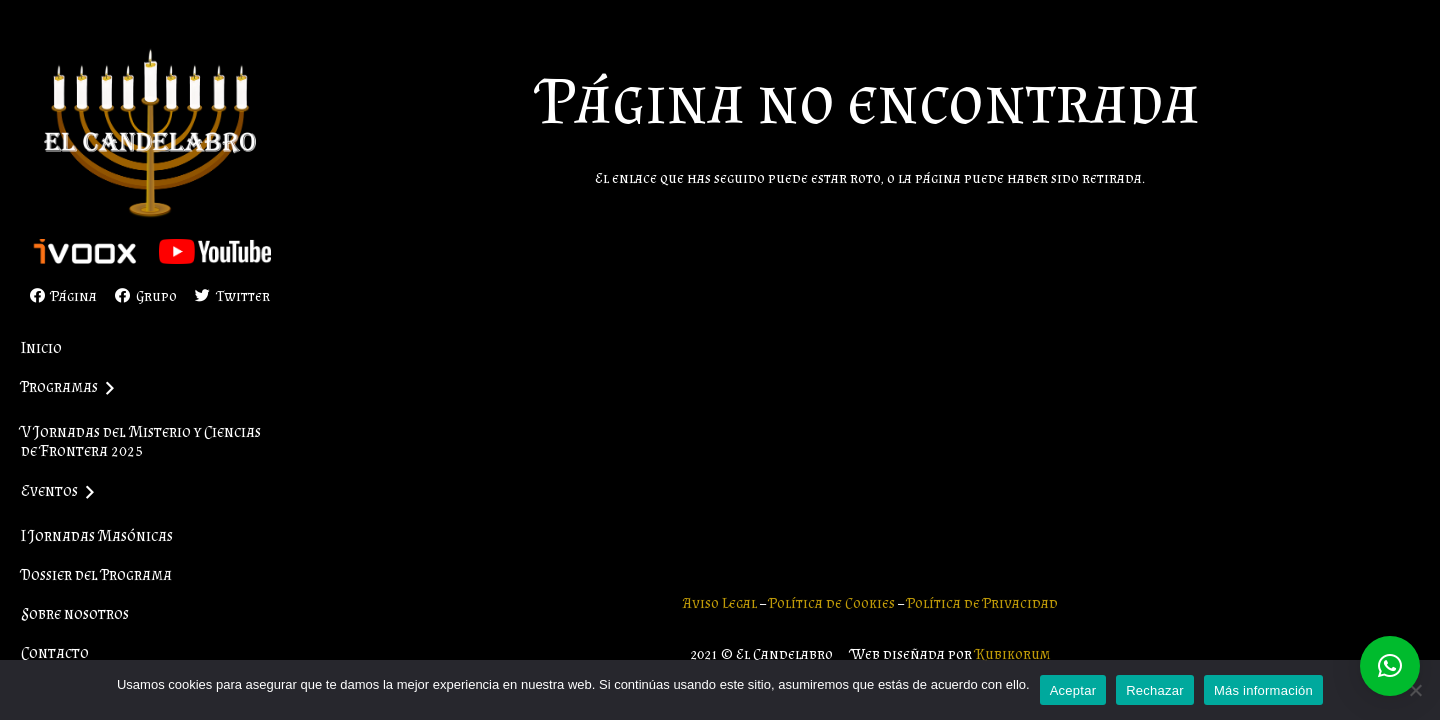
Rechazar (1155, 690)
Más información (1263, 690)
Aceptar (1073, 690)
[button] (1390, 666)
